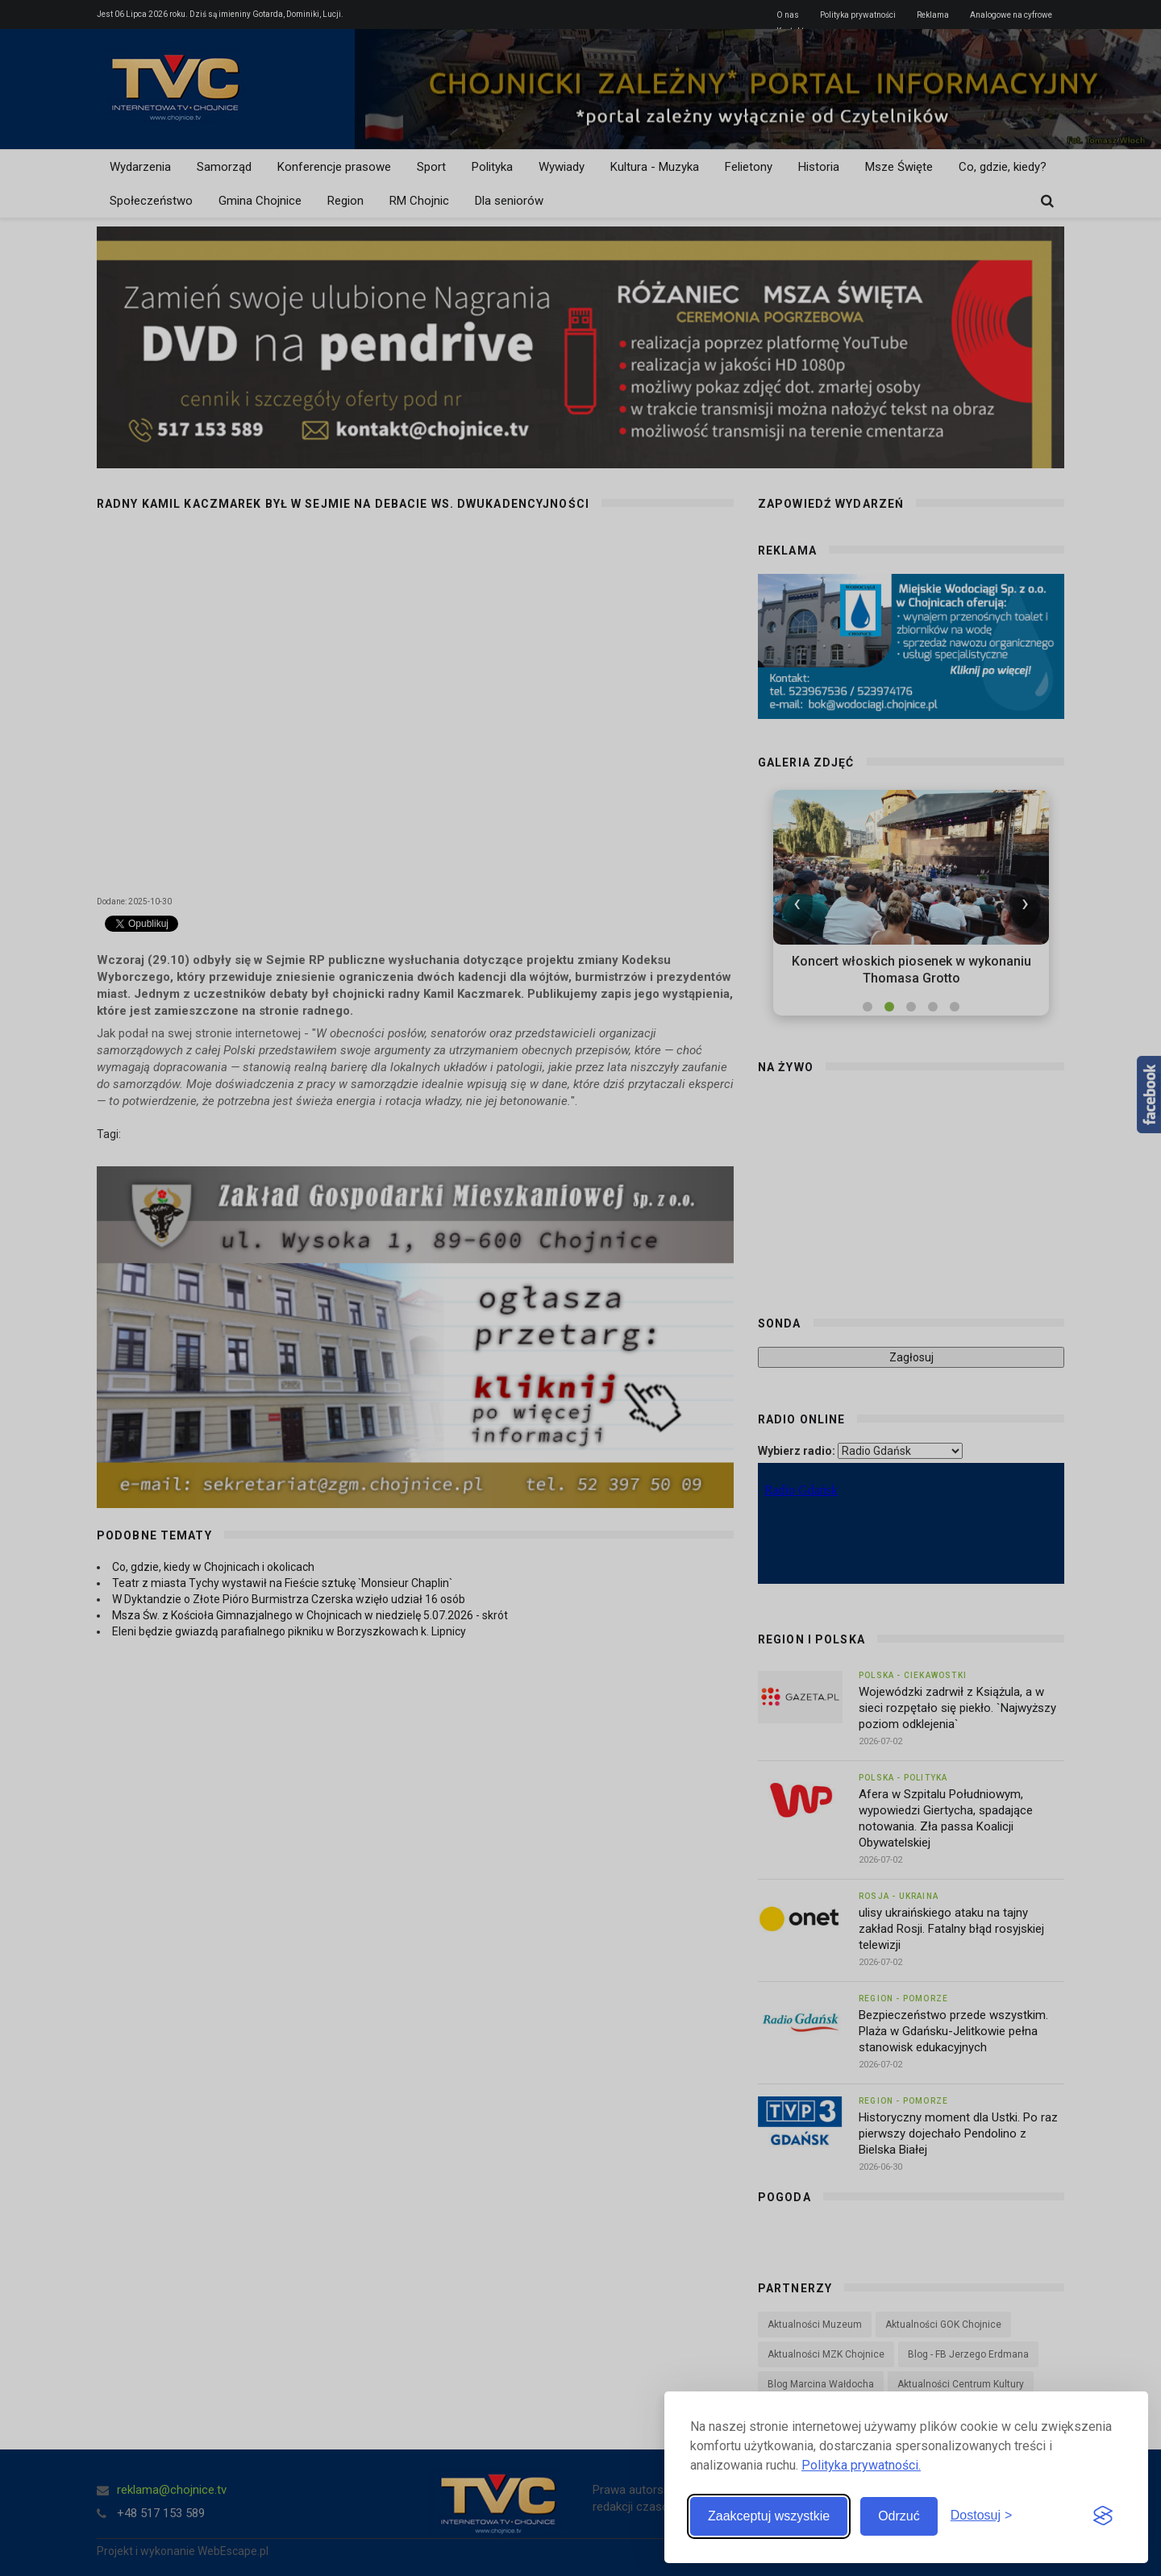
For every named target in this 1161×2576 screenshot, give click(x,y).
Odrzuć (899, 2516)
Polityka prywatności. (861, 2465)
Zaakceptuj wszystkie (769, 2516)
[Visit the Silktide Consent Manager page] (1103, 2516)
